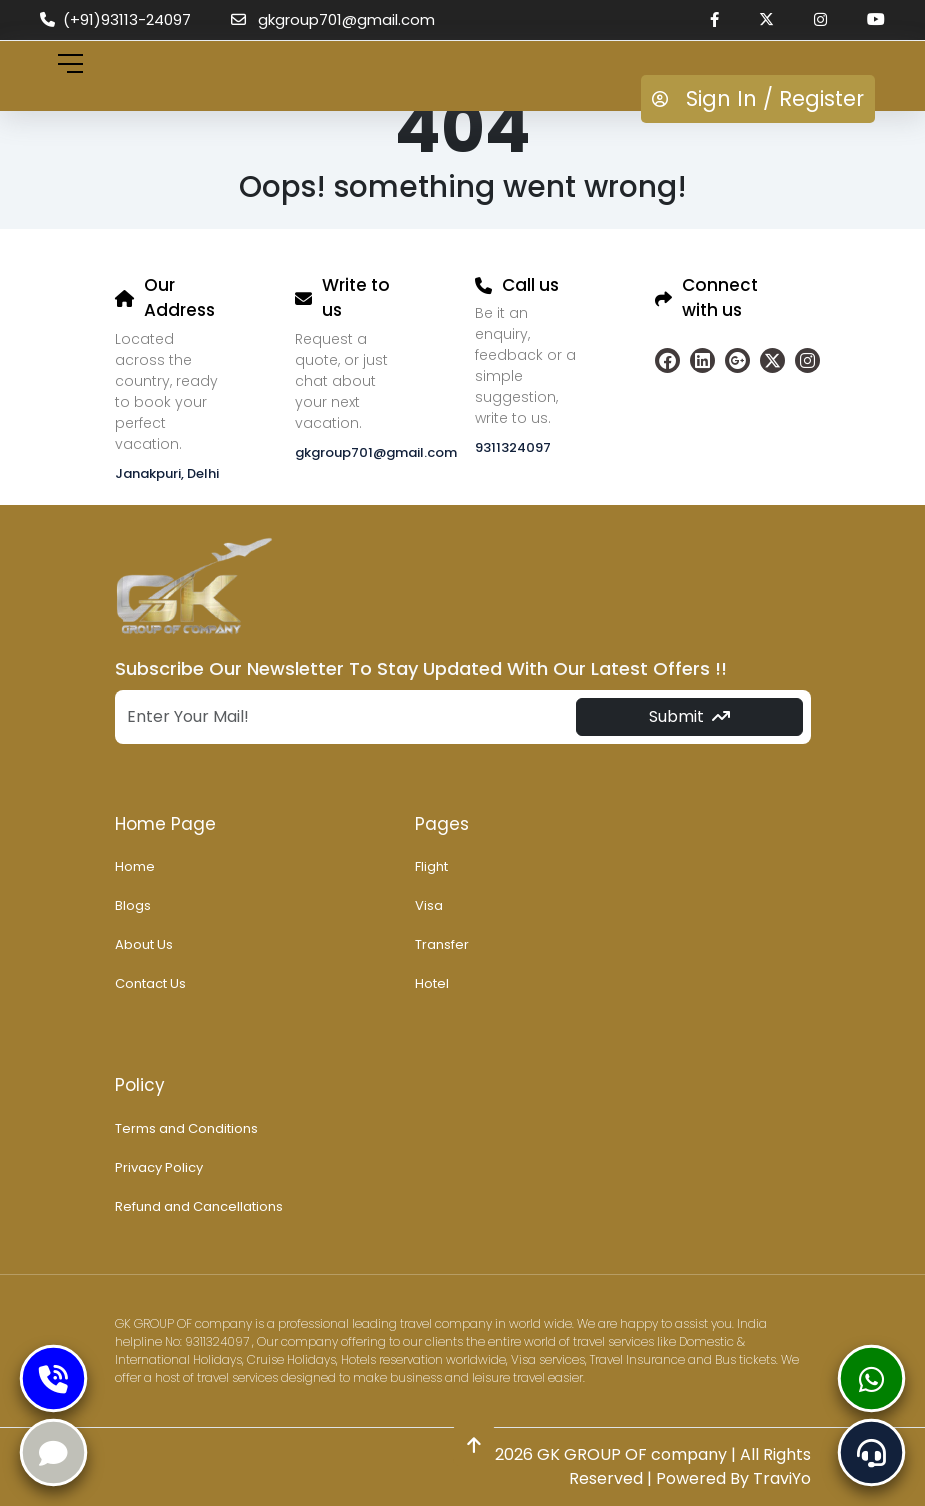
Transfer (442, 944)
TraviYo (782, 1478)
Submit (689, 716)
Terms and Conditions (186, 1128)
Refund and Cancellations (199, 1206)
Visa (429, 905)
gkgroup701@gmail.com (333, 19)
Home (135, 866)
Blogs (133, 905)
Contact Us (150, 983)
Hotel (432, 983)
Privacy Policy (159, 1167)
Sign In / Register (758, 98)
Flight (431, 866)
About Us (144, 944)
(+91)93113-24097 (115, 19)
